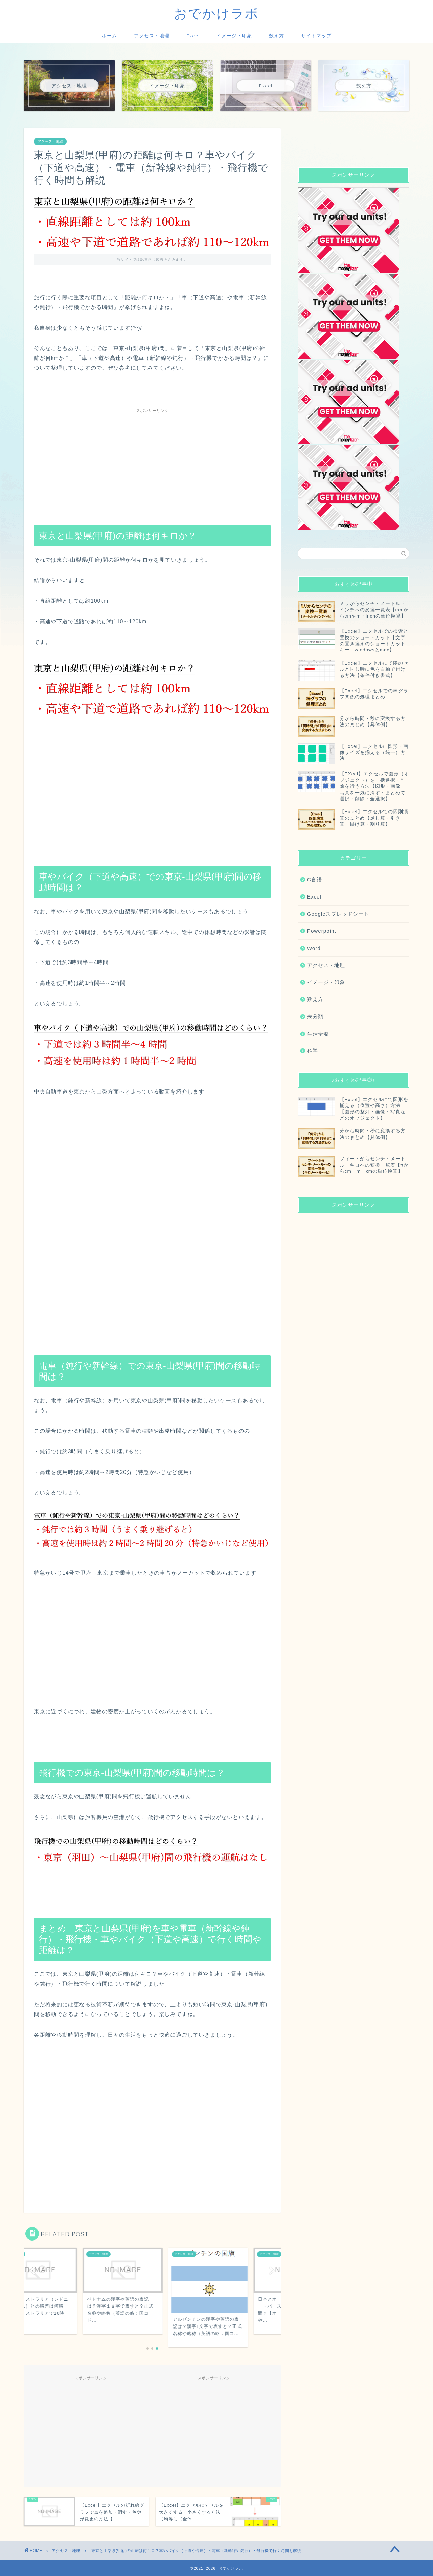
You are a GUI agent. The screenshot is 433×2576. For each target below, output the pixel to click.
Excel (193, 36)
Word (314, 948)
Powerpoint (321, 931)
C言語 (314, 879)
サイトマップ (316, 36)
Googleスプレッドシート (338, 914)
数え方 (276, 36)
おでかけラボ (216, 13)
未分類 (315, 1016)
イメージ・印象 (234, 36)
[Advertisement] (152, 463)
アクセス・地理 (151, 36)
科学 (312, 1051)
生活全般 (318, 1034)
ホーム (109, 36)
